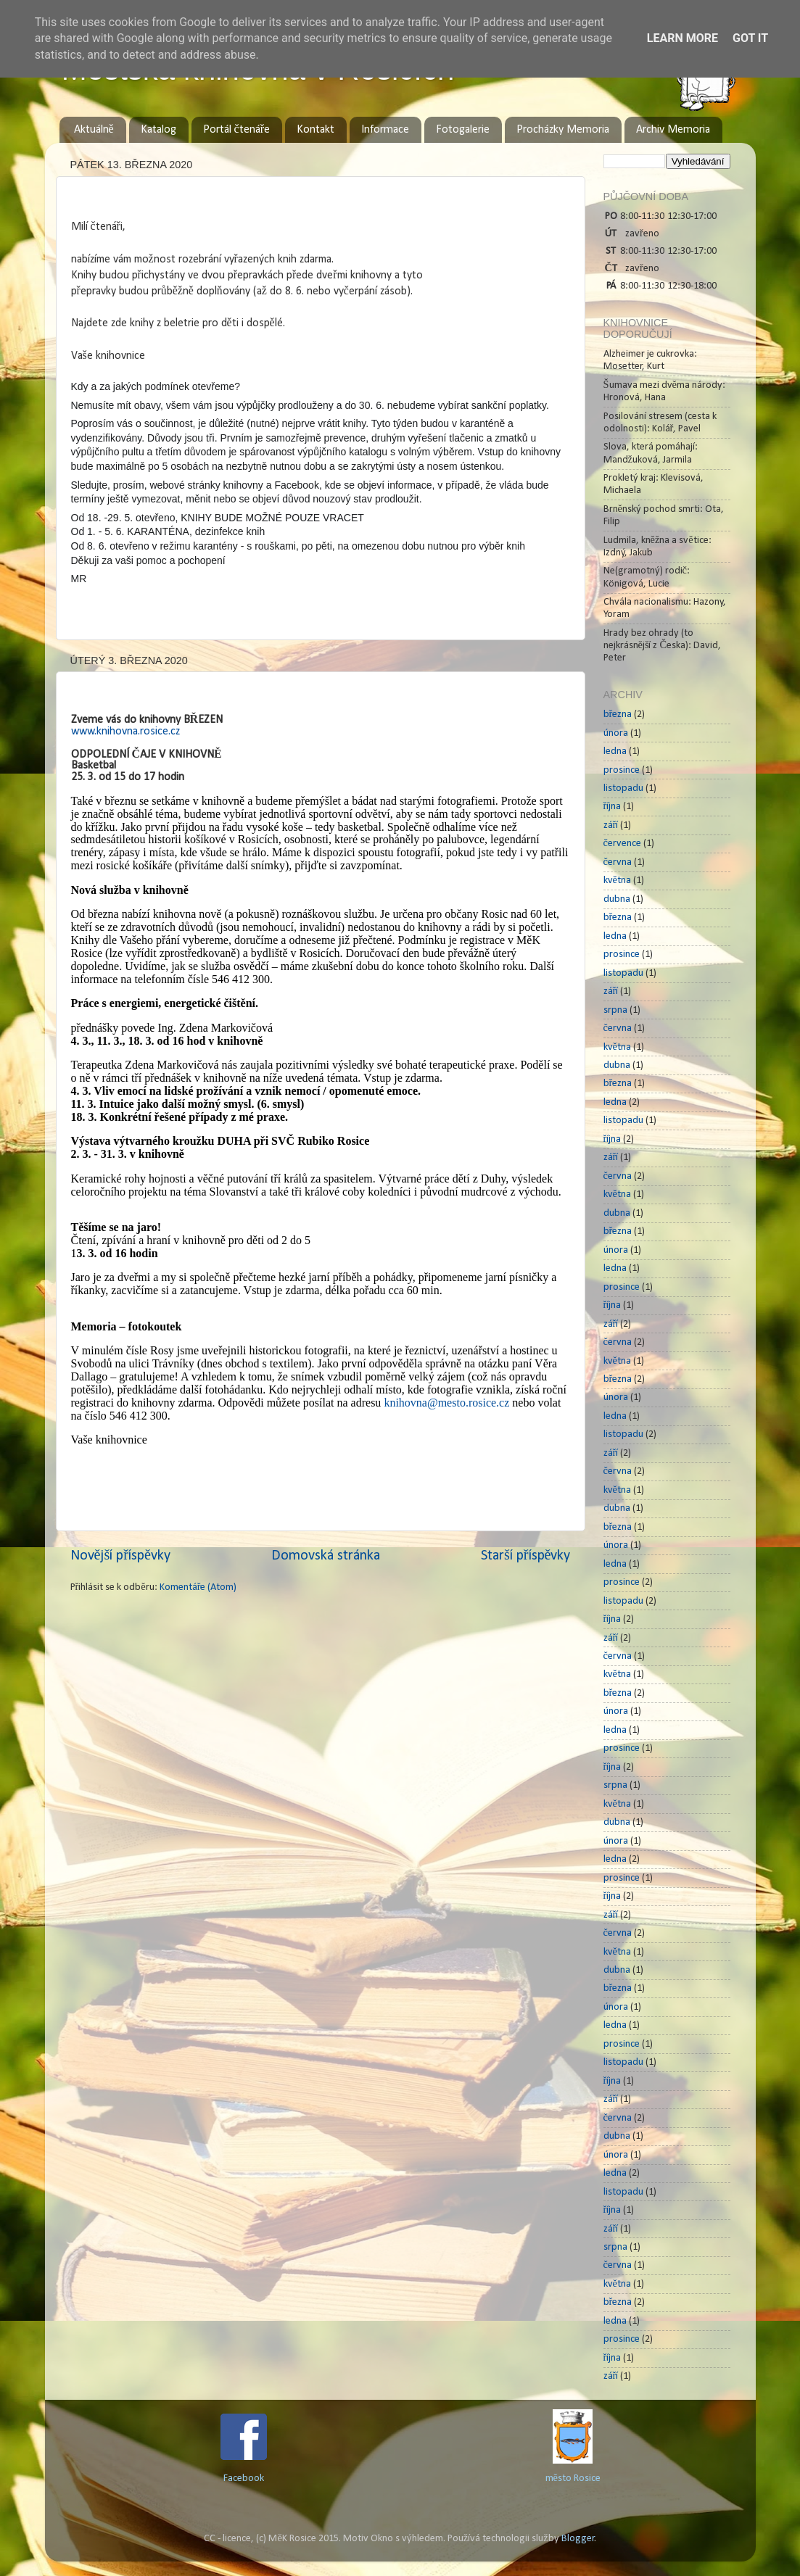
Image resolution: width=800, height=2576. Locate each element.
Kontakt (315, 130)
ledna (615, 751)
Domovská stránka (325, 1556)
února (615, 733)
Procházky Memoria (562, 130)
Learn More (682, 38)
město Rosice (573, 2478)
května (617, 880)
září (611, 825)
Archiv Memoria (673, 130)
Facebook (243, 2478)
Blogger (578, 2538)
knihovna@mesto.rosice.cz (446, 1402)
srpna (615, 1010)
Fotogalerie (463, 130)
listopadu (623, 788)
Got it (750, 38)
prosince (621, 770)
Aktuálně (94, 130)
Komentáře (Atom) (198, 1587)
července (622, 843)
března (617, 714)
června (617, 862)
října (612, 806)
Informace (385, 130)
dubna (616, 899)
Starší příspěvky (526, 1556)
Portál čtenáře (236, 130)
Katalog (158, 130)
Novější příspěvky (120, 1556)
